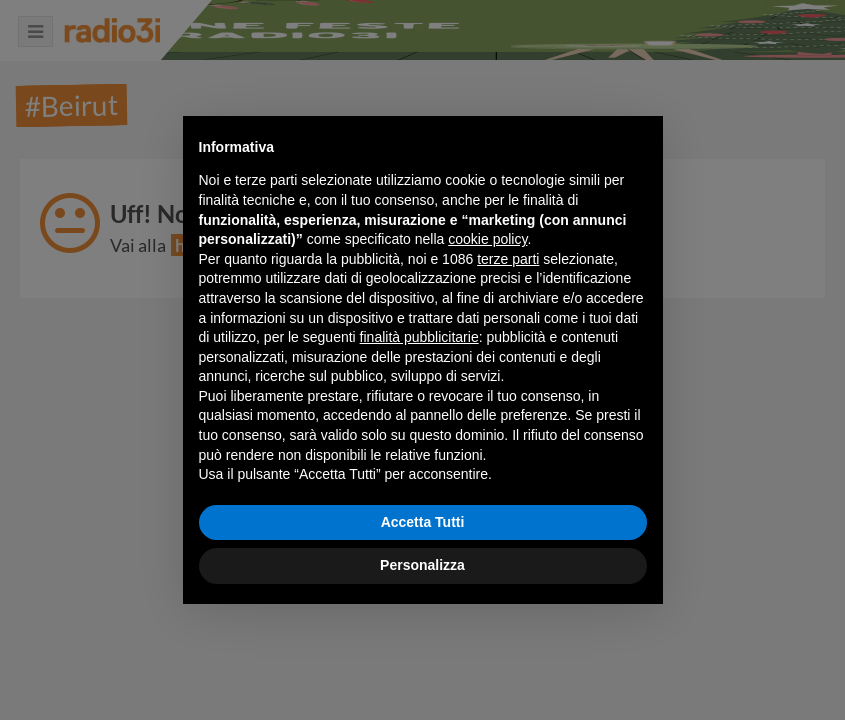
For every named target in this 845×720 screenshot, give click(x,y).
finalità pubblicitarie (419, 337)
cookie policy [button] (487, 239)
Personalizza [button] (422, 565)
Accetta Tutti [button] (423, 522)
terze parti (508, 259)
